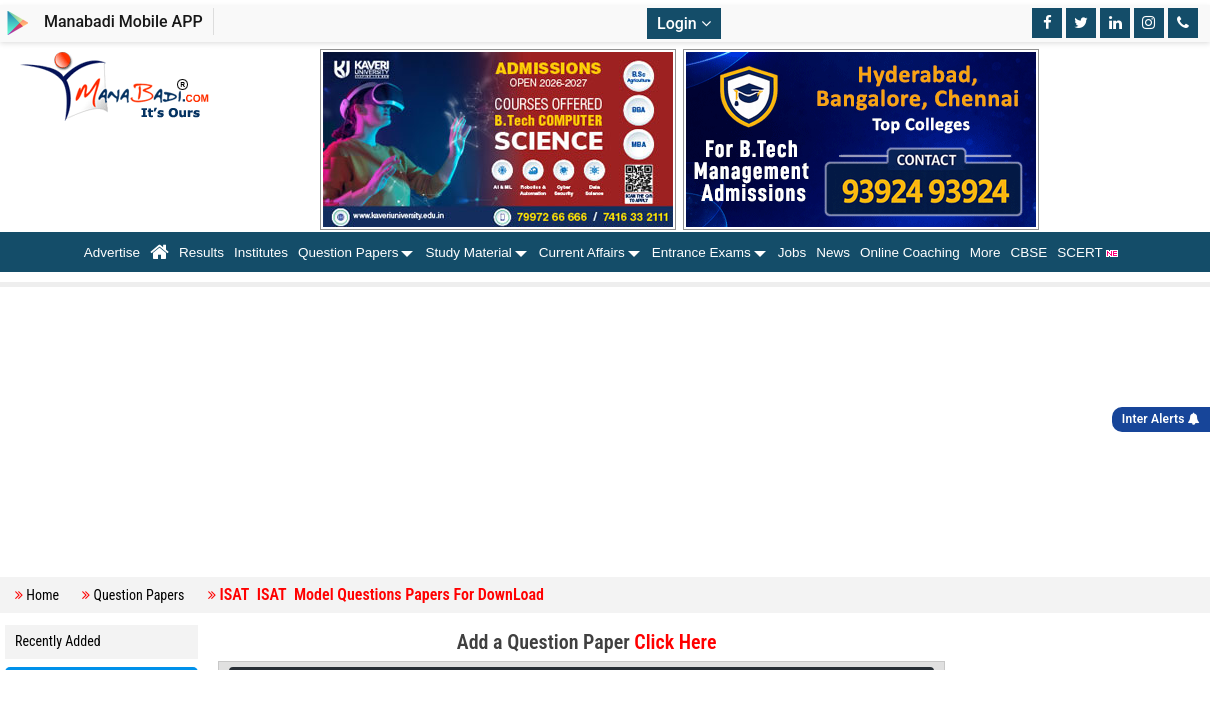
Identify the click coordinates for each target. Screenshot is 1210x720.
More (985, 252)
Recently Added (58, 641)
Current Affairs (582, 252)
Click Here (675, 642)
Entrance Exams (701, 252)
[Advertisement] (610, 432)
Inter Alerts (1161, 419)
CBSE (1029, 252)
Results (201, 252)
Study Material (468, 252)
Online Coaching (910, 252)
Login (684, 23)
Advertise (112, 252)
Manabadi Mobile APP (123, 21)
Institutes (261, 252)
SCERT (1091, 252)
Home (42, 595)
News (833, 252)
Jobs (792, 252)
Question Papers (348, 252)
